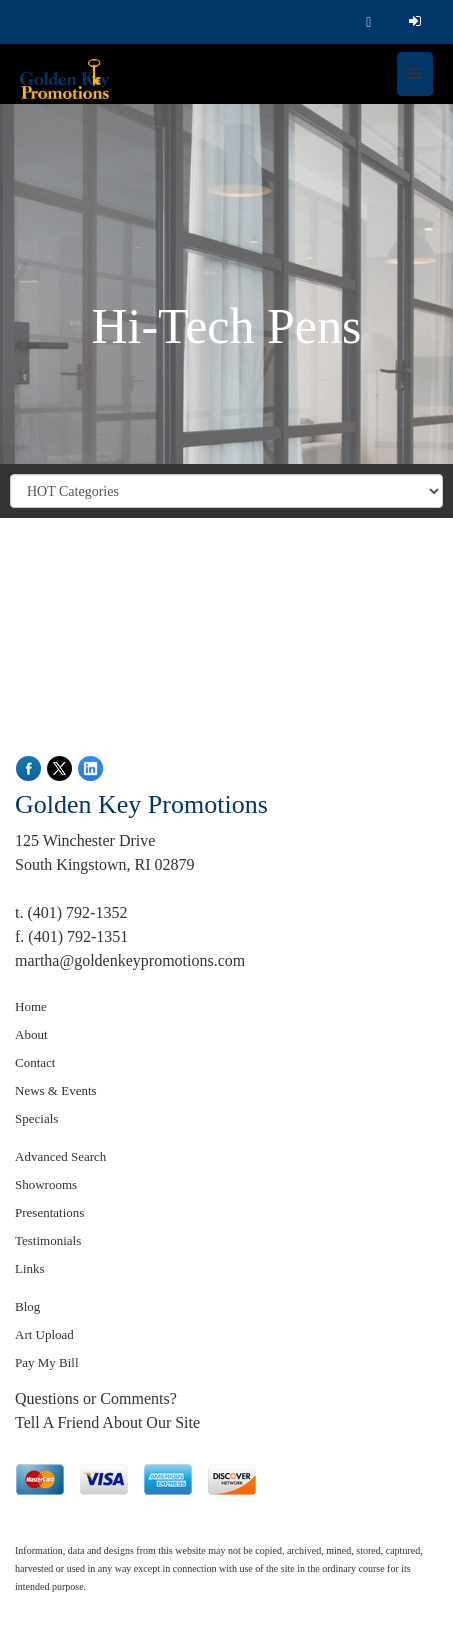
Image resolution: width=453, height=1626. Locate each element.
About (31, 1034)
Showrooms (46, 1184)
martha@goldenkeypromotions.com (130, 960)
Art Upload (44, 1334)
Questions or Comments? (96, 1398)
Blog (27, 1306)
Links (30, 1268)
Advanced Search (60, 1156)
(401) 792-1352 (77, 912)
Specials (36, 1118)
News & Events (56, 1090)
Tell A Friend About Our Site (107, 1422)
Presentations (49, 1212)
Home (31, 1006)
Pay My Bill (47, 1362)
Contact (35, 1062)
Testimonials (48, 1240)
